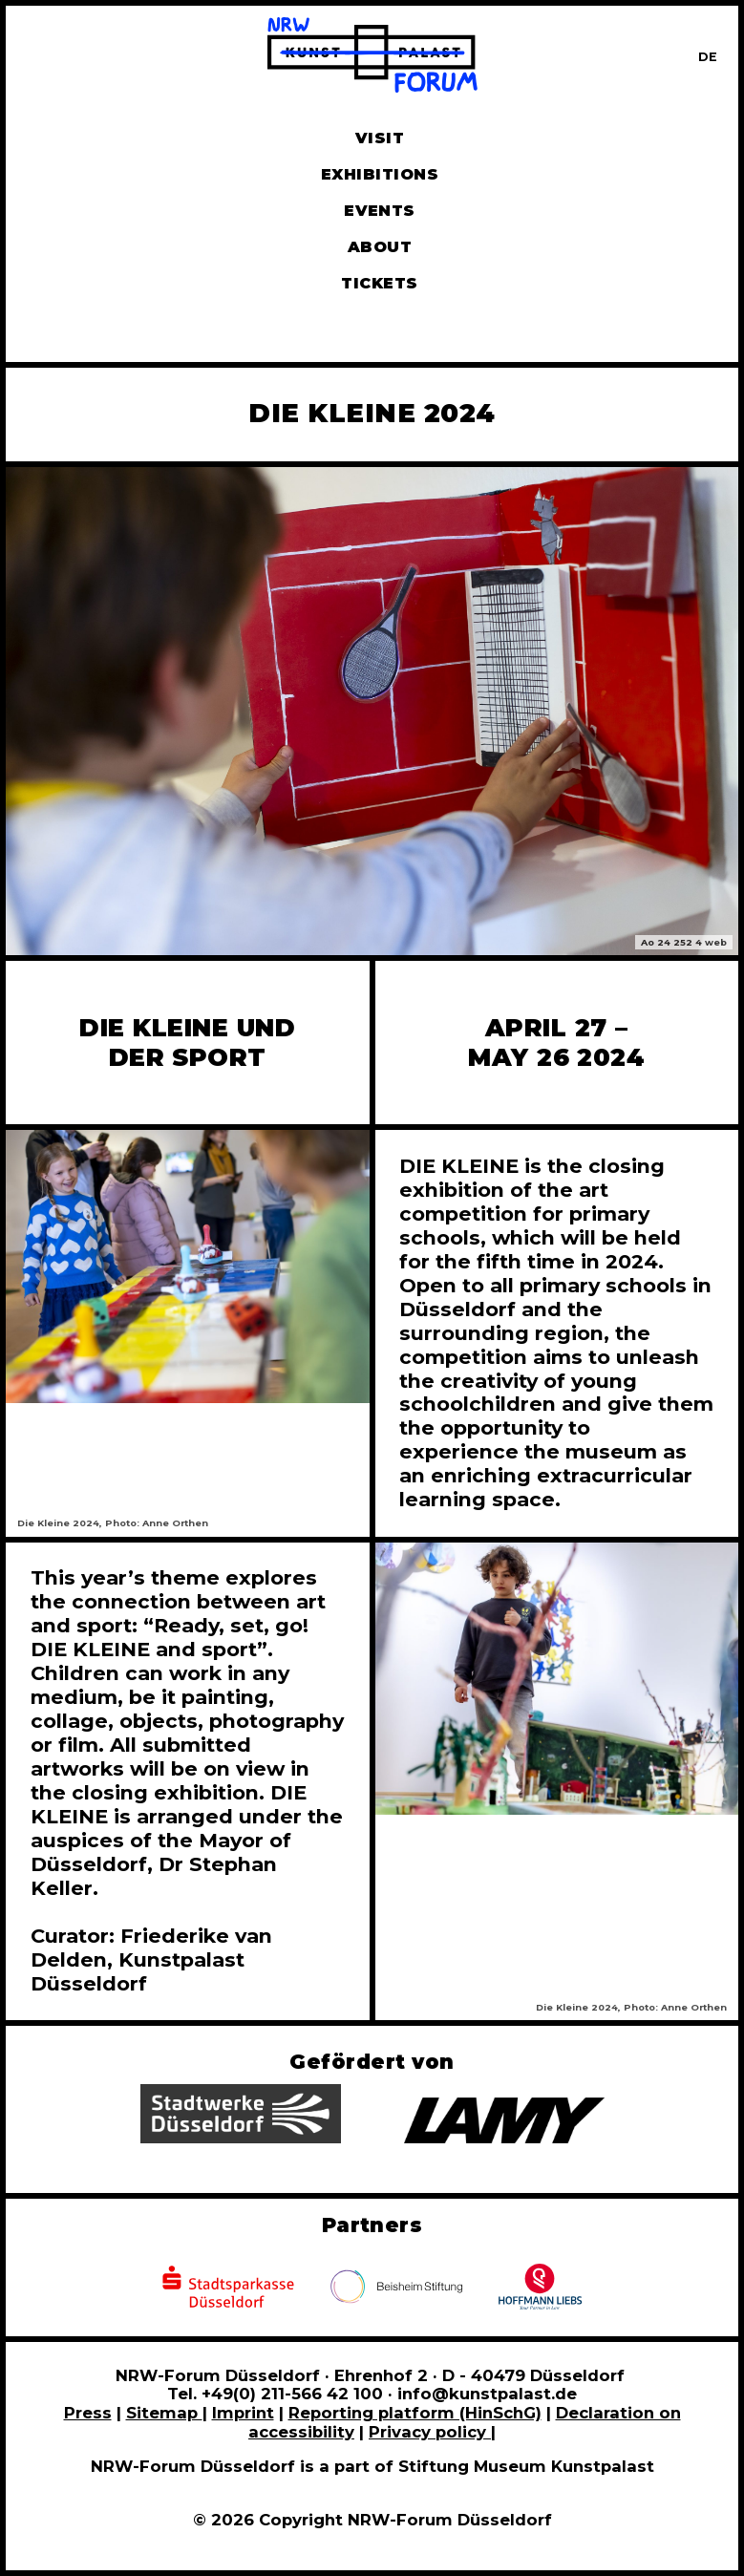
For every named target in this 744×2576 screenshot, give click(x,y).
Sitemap (164, 2412)
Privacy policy (430, 2431)
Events (379, 211)
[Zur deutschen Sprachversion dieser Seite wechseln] (707, 57)
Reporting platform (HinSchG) (415, 2412)
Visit (379, 138)
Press (88, 2412)
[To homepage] (372, 57)
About (380, 247)
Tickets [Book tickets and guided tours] (379, 283)
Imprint (243, 2412)
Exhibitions (379, 174)
